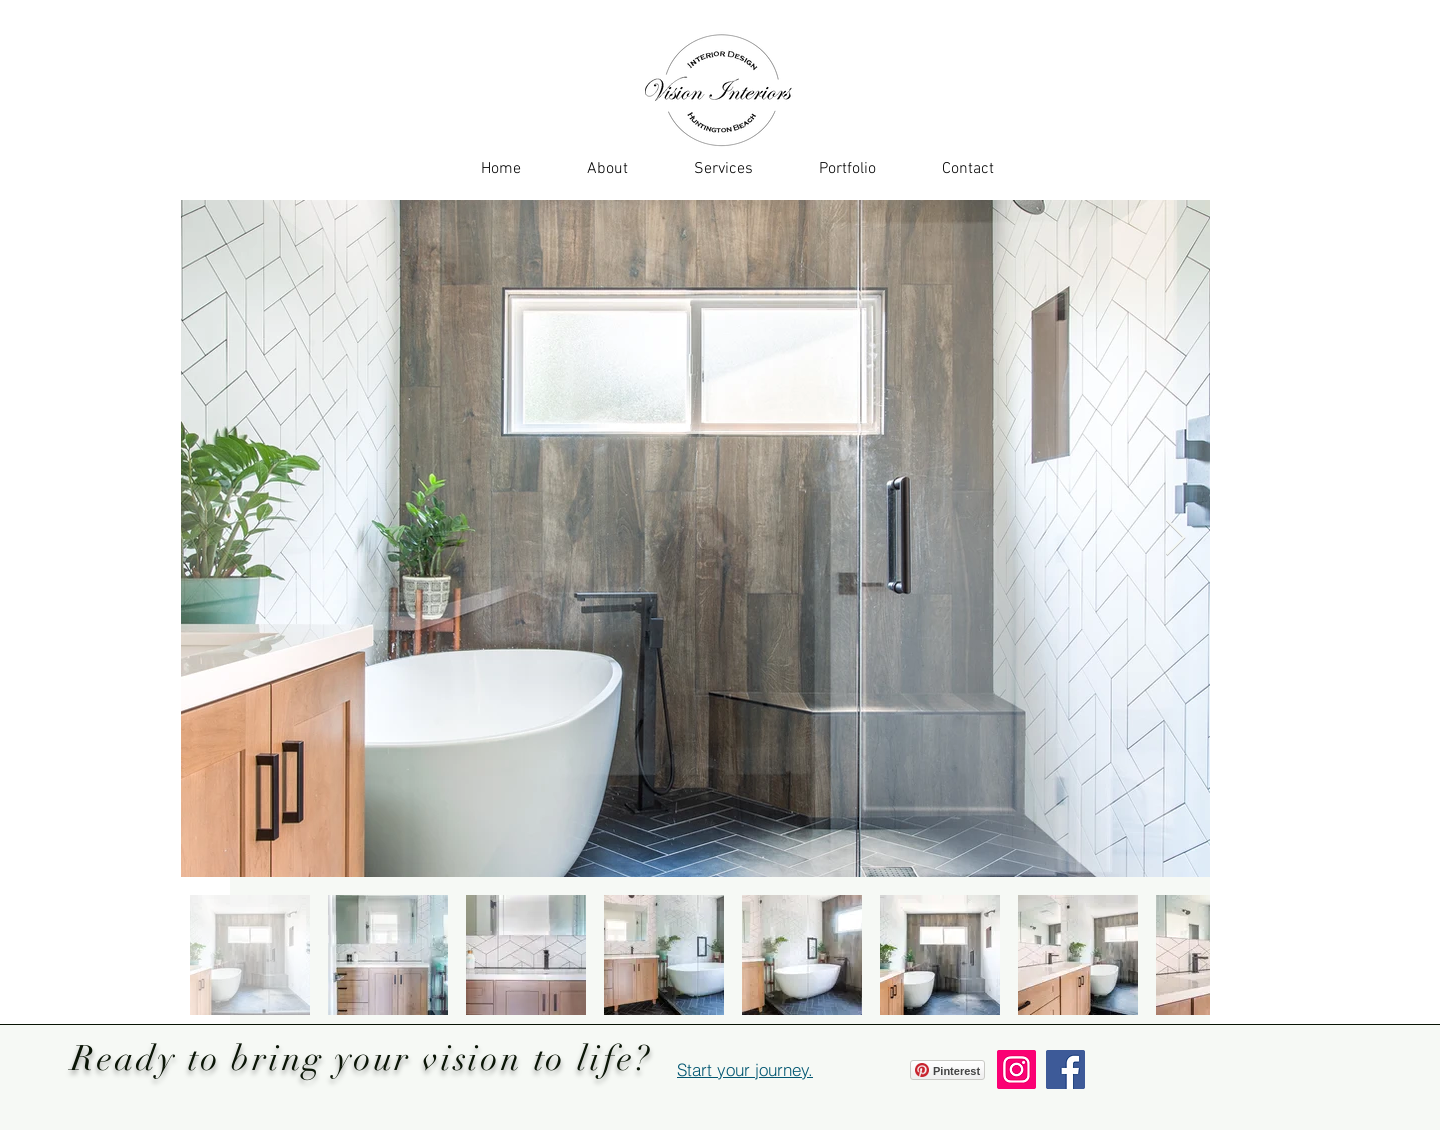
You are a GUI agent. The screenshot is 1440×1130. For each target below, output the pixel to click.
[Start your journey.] (745, 1069)
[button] (723, 169)
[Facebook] (1065, 1069)
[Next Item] (1175, 538)
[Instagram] (1016, 1069)
